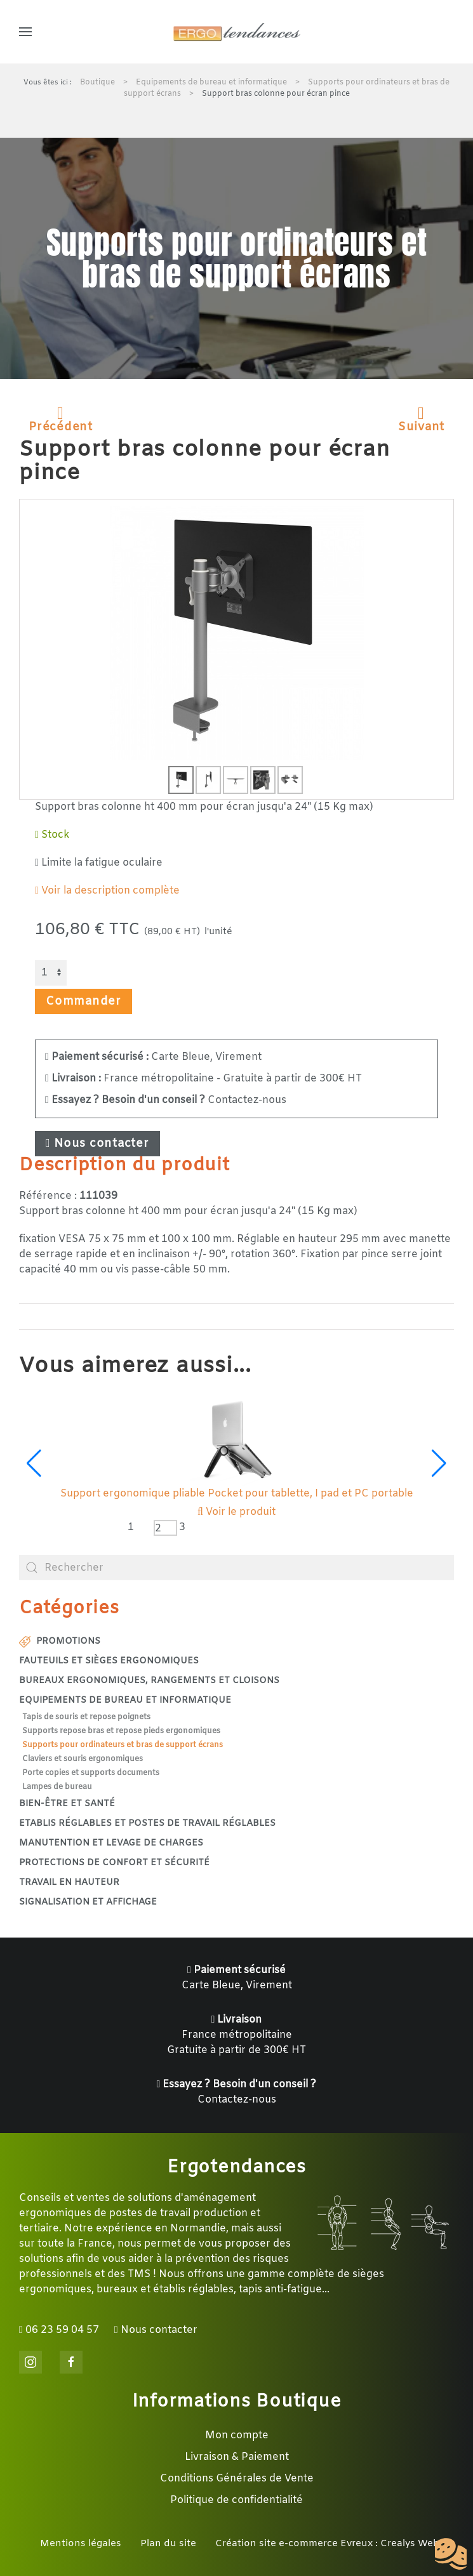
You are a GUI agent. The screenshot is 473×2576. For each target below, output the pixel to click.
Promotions (59, 1641)
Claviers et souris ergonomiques (82, 1759)
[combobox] (236, 1567)
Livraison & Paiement (237, 2457)
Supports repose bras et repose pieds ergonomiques (121, 1731)
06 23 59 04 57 (59, 2330)
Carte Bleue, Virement (153, 1057)
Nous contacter (97, 1143)
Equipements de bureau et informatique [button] (125, 1700)
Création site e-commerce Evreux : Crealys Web (327, 2543)
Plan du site (168, 2543)
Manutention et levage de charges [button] (111, 1843)
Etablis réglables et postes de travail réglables (147, 1824)
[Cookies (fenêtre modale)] (451, 2554)
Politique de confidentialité (236, 2500)
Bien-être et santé (67, 1804)
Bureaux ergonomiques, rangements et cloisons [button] (149, 1681)
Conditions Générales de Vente (237, 2478)
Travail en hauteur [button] (69, 1883)
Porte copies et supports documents (90, 1773)
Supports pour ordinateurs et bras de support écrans (122, 1745)
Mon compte (237, 2435)
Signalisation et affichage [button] (88, 1902)
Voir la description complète (107, 890)
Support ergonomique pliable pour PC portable (237, 1493)
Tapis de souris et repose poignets (86, 1717)
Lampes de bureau (57, 1787)
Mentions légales (80, 2543)
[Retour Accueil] (236, 31)
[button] (25, 31)
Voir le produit (236, 1512)
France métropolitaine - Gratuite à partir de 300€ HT (203, 1078)
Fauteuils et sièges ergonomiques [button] (109, 1661)
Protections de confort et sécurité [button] (114, 1863)
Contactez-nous (165, 1100)
